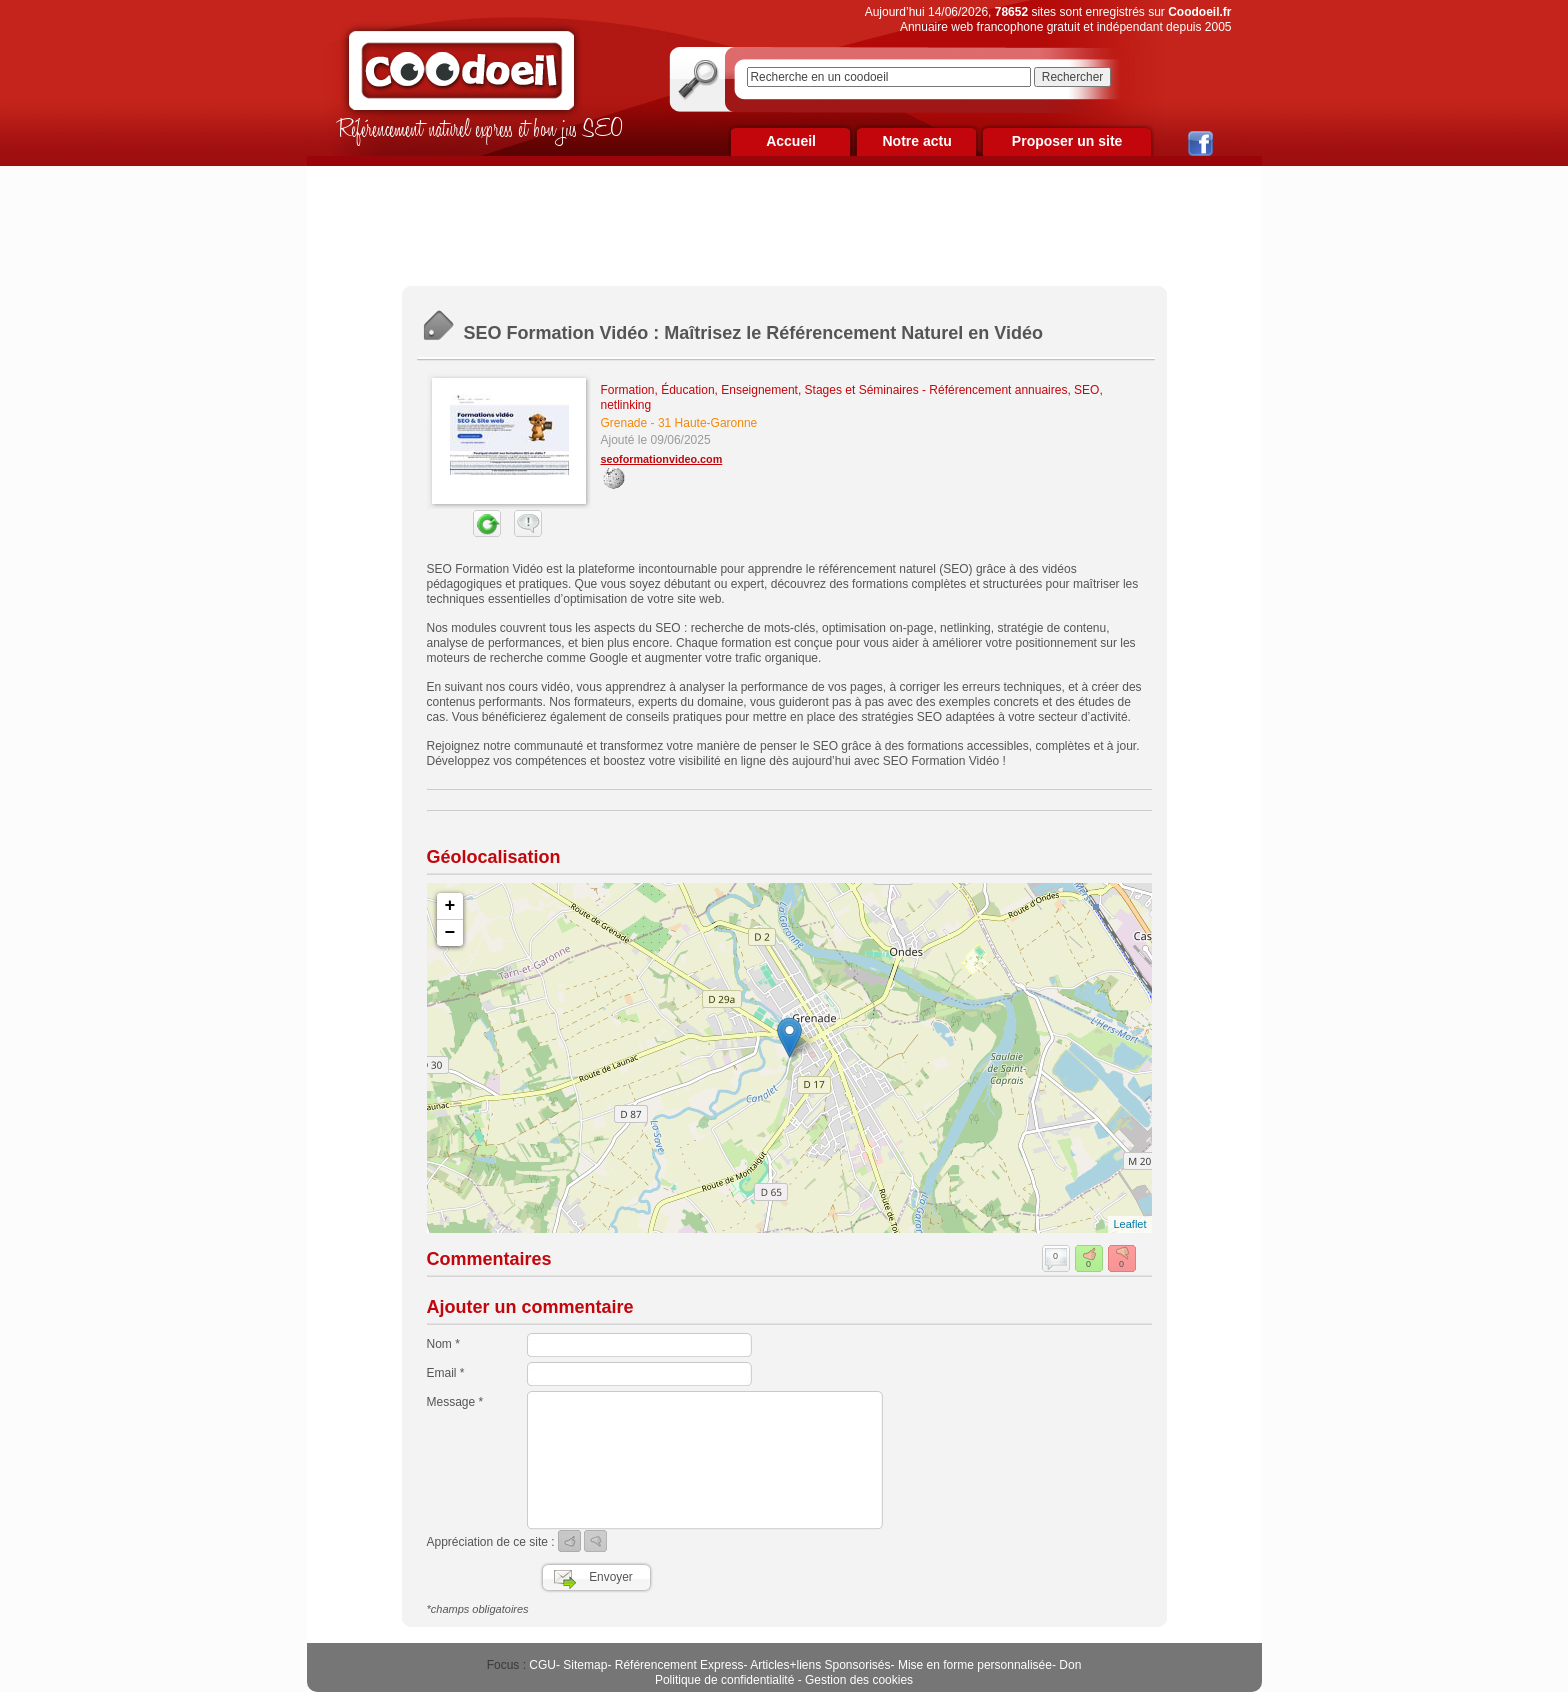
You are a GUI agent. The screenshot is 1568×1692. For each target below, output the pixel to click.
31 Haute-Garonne (707, 423)
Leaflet (1129, 1224)
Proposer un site (1067, 141)
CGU (542, 1665)
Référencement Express (679, 1665)
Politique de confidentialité (724, 1680)
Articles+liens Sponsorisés (820, 1665)
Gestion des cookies (859, 1680)
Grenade (624, 423)
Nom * (443, 1344)
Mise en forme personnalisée (975, 1665)
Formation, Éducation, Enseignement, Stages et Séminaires (760, 390)
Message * (455, 1402)
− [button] (450, 933)
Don (1070, 1665)
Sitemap (585, 1665)
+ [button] (450, 906)
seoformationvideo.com (662, 459)
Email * (446, 1373)
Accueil (791, 141)
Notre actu (916, 141)
